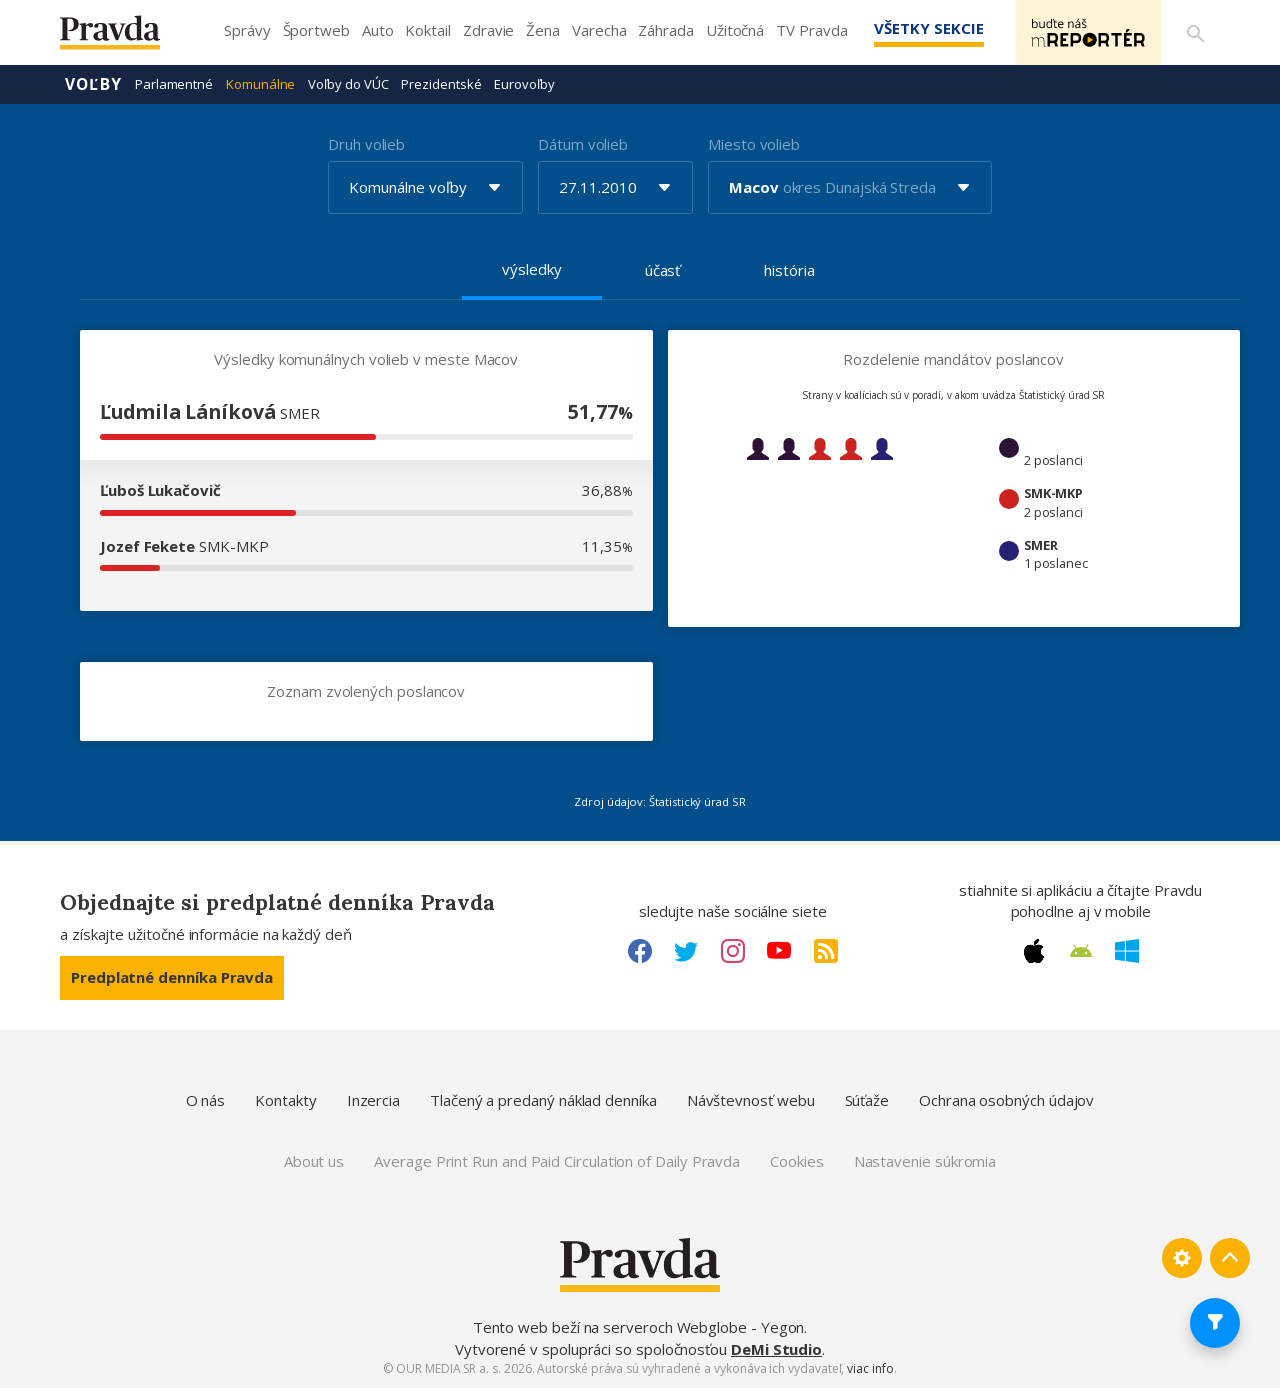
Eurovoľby (524, 84)
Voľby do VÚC (348, 84)
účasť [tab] (663, 270)
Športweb (316, 30)
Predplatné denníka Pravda (172, 977)
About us (314, 1161)
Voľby (93, 84)
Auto (378, 30)
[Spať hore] (1230, 1258)
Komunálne (260, 84)
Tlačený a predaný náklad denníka (543, 1100)
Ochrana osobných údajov (1006, 1100)
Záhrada (665, 30)
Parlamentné (174, 84)
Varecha (599, 30)
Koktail (427, 30)
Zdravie (488, 30)
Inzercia (373, 1100)
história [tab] (789, 270)
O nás (206, 1100)
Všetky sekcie (929, 28)
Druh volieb (366, 144)
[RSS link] (826, 951)
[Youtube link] (779, 951)
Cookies (796, 1161)
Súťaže (867, 1100)
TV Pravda (811, 30)
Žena (543, 30)
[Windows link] (1127, 951)
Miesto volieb (754, 144)
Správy (247, 30)
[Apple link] (1034, 951)
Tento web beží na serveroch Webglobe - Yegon (639, 1327)
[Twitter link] (686, 951)
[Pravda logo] (125, 37)
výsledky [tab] (531, 269)
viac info (870, 1368)
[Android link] (1081, 951)
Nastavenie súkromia (925, 1161)
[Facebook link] (640, 951)
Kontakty (285, 1100)
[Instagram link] (733, 951)
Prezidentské (441, 84)
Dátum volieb (583, 144)
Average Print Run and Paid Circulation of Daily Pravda (557, 1161)
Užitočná (735, 30)
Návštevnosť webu (751, 1100)
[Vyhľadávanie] (1196, 33)
